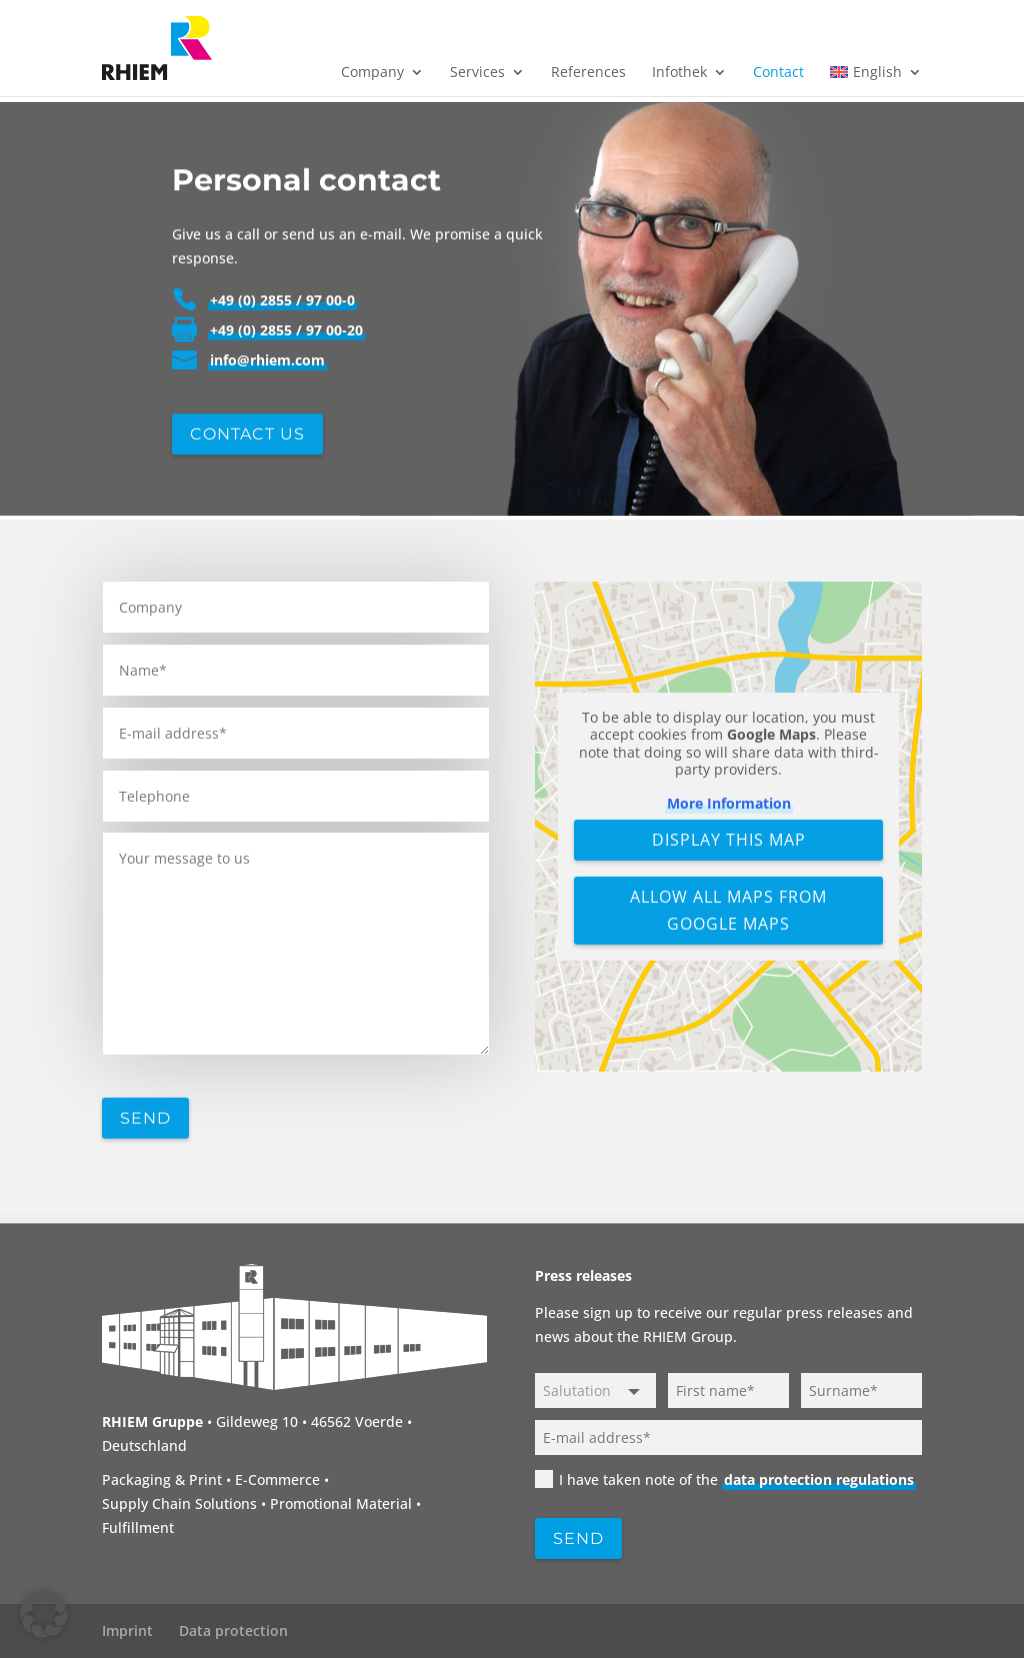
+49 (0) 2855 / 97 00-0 (282, 372)
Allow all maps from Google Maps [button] (728, 1032)
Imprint (127, 1630)
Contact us (247, 505)
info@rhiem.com (267, 432)
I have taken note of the (725, 1479)
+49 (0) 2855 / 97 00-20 (286, 402)
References (588, 73)
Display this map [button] (728, 962)
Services (477, 73)
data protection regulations (819, 1479)
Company (372, 73)
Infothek (679, 73)
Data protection (233, 1630)
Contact (778, 73)
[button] (44, 1614)
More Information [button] (728, 925)
